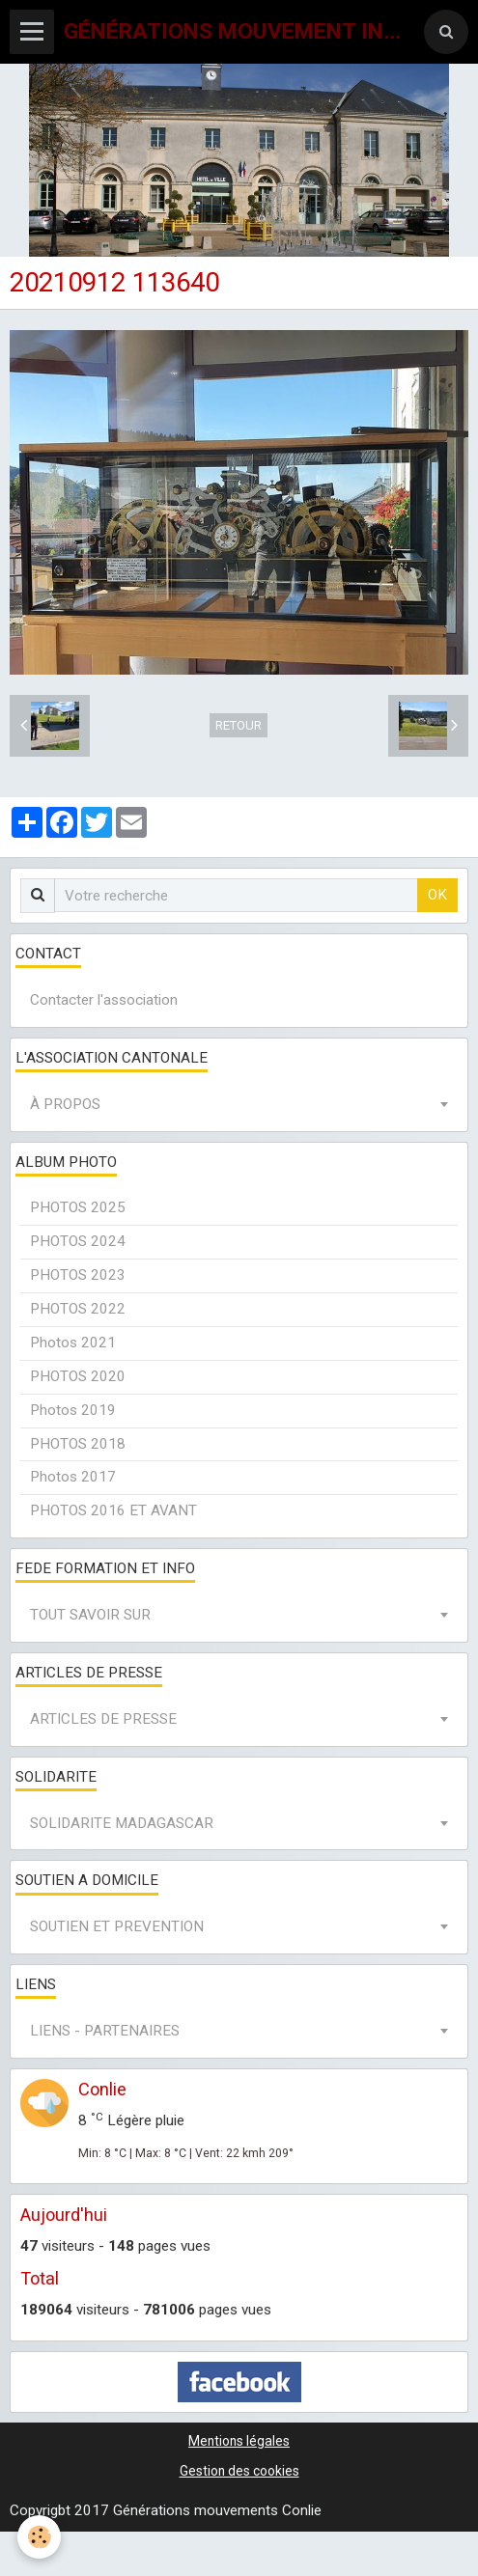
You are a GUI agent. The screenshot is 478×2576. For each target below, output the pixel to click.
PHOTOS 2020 (78, 1376)
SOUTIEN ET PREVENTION (117, 1926)
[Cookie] (39, 2537)
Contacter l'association (104, 1000)
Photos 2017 (73, 1476)
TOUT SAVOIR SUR (90, 1614)
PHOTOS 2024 (78, 1241)
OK (437, 894)
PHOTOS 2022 (78, 1308)
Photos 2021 (73, 1342)
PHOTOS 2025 (78, 1207)
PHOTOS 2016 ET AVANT (113, 1510)
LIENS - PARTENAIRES (105, 2030)
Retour (238, 725)
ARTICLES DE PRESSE (103, 1719)
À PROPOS (65, 1104)
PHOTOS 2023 (78, 1275)
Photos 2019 (73, 1410)
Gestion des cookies (239, 2471)
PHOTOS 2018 (78, 1444)
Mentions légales (239, 2441)
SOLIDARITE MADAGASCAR (121, 1823)
